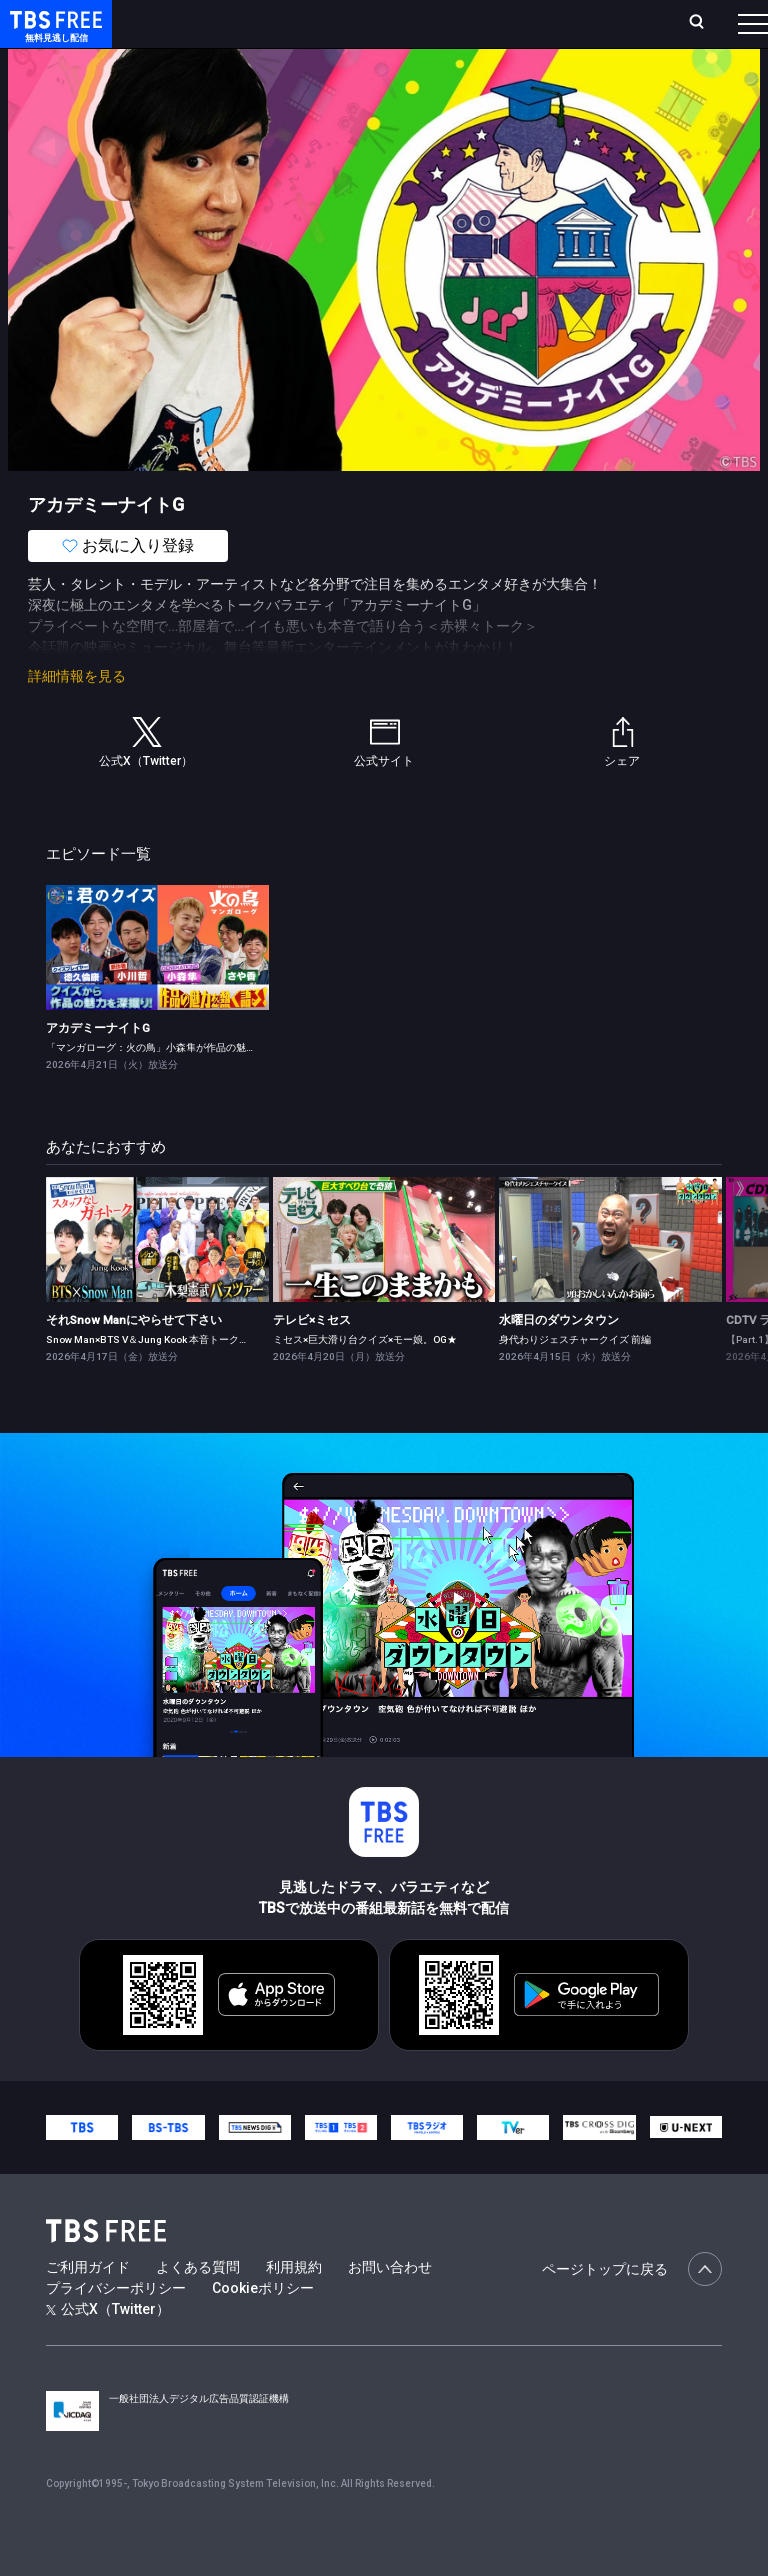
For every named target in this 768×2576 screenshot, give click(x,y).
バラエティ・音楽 (499, 80)
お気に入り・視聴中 (498, 31)
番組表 (719, 31)
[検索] (592, 31)
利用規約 (294, 2307)
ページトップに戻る (632, 2309)
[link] (157, 987)
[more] (572, 80)
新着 (217, 80)
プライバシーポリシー (116, 2328)
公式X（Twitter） (108, 2349)
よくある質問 (198, 2307)
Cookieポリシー (263, 2328)
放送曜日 (267, 31)
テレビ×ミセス (312, 1360)
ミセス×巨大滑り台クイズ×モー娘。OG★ (365, 1379)
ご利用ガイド (88, 2307)
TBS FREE (53, 35)
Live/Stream (396, 21)
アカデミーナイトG (98, 1068)
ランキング (328, 31)
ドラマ (403, 80)
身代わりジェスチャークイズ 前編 (575, 1379)
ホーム (223, 31)
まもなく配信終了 (307, 80)
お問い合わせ (390, 2307)
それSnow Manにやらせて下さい (134, 1360)
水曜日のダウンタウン (559, 1360)
